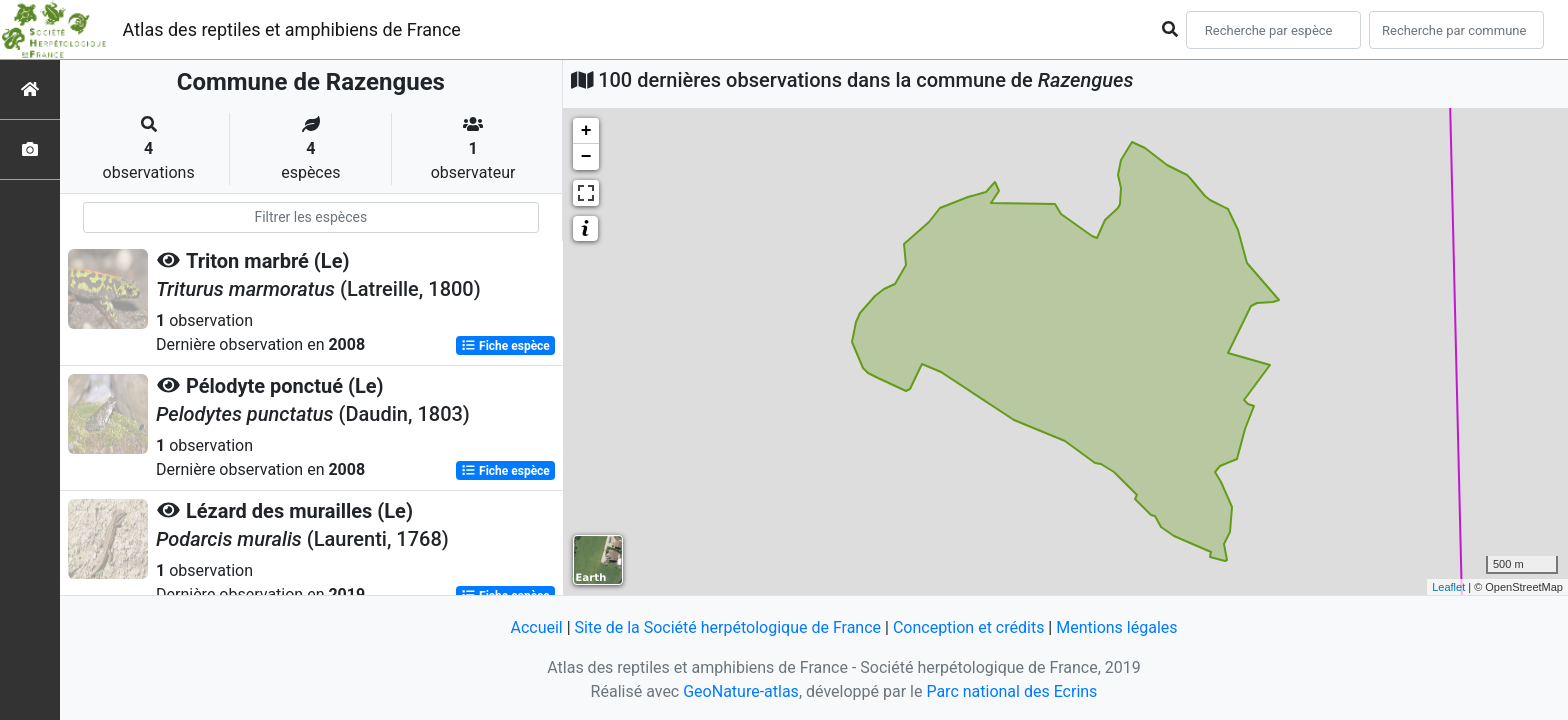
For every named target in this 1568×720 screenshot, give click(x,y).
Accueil (536, 627)
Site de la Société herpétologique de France (728, 627)
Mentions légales (1116, 627)
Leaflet (1448, 587)
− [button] (586, 157)
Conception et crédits (969, 627)
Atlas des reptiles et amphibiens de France (292, 29)
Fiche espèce (505, 346)
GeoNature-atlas (741, 691)
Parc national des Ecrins (1011, 691)
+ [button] (586, 131)
